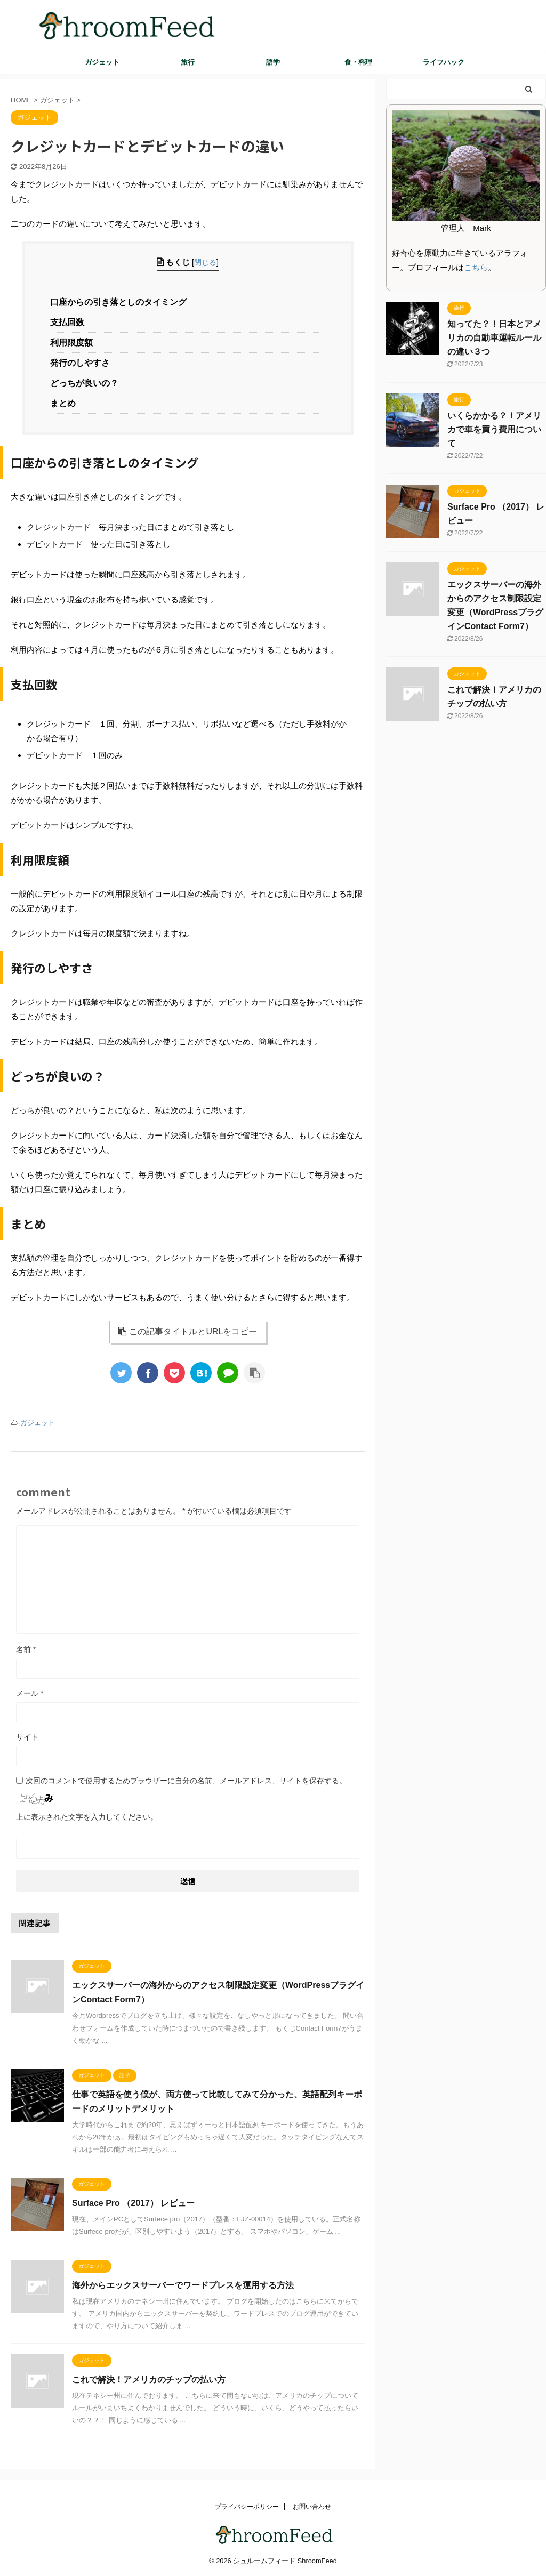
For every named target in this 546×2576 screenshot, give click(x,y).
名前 (26, 1649)
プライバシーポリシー (247, 2506)
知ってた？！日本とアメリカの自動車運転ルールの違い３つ (494, 337)
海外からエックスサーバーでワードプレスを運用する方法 (183, 2285)
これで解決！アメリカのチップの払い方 (149, 2379)
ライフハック (443, 62)
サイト (27, 1737)
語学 (273, 62)
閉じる (205, 262)
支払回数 (70, 322)
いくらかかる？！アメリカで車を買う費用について (494, 429)
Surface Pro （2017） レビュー (133, 2203)
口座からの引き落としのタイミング (121, 302)
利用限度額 (74, 342)
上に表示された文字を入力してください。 (87, 1817)
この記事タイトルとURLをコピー (187, 1331)
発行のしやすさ (83, 362)
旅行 (188, 62)
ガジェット (102, 62)
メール (29, 1693)
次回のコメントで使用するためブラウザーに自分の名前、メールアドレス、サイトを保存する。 (186, 1780)
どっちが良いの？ (87, 383)
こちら (476, 267)
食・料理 (358, 62)
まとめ (66, 403)
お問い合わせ (312, 2506)
